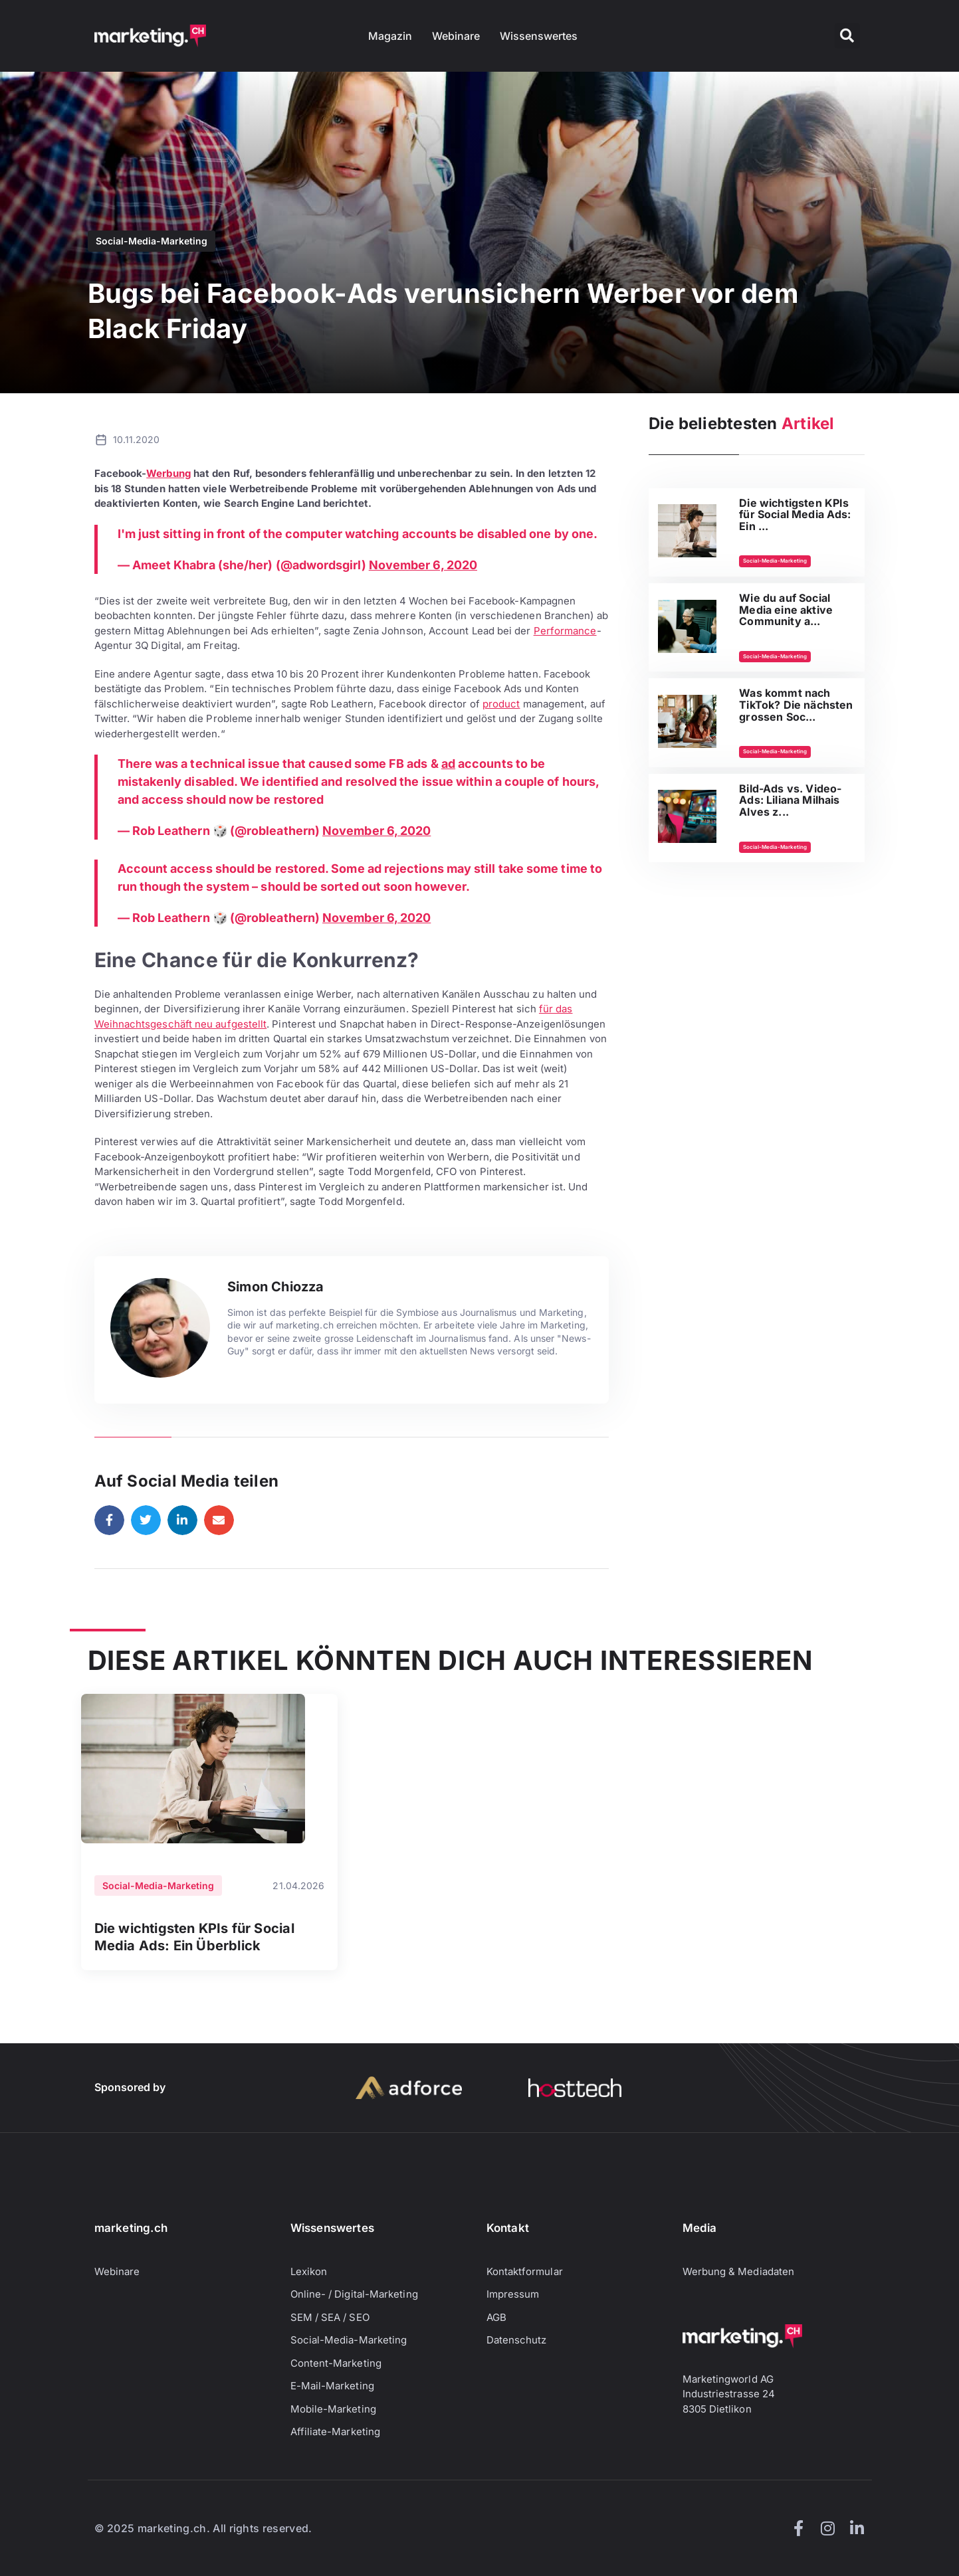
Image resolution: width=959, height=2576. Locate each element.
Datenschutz (516, 2340)
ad (448, 764)
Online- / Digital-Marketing (354, 2294)
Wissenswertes (539, 36)
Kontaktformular (524, 2271)
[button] (847, 35)
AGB (496, 2317)
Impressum (513, 2294)
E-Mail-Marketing (332, 2385)
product (501, 703)
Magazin (390, 36)
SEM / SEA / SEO (330, 2317)
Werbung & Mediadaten (739, 2271)
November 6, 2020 (423, 565)
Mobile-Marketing (333, 2409)
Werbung (168, 473)
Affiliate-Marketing (335, 2431)
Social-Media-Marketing (151, 240)
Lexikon (309, 2271)
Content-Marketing (335, 2363)
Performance (565, 630)
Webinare (456, 36)
